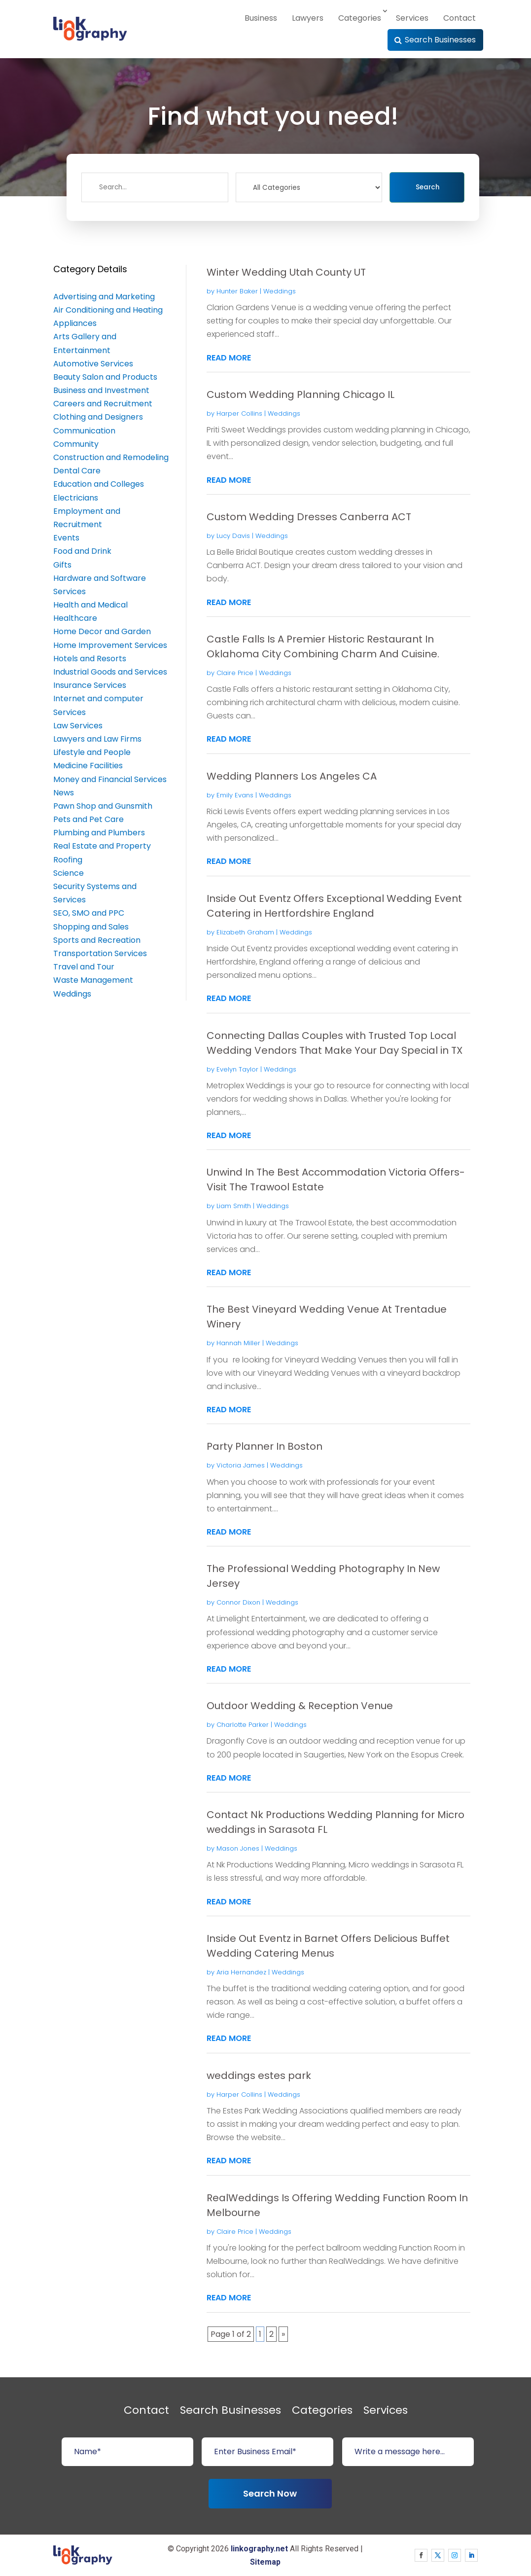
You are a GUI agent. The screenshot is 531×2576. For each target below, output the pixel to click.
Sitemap (265, 2562)
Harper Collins (239, 413)
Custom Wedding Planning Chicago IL (300, 394)
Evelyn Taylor (237, 1069)
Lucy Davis (233, 535)
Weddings (279, 291)
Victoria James (240, 1465)
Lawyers (307, 18)
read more (229, 357)
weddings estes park (259, 2075)
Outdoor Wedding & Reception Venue (300, 1706)
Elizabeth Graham (245, 932)
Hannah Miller (238, 1343)
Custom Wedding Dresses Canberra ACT (309, 517)
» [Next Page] (283, 2334)
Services (412, 18)
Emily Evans (234, 795)
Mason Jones (237, 1848)
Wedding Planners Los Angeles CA (292, 776)
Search (427, 187)
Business (261, 18)
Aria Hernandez (241, 1972)
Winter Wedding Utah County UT (286, 272)
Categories (359, 18)
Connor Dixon (238, 1602)
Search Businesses (440, 39)
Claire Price (234, 673)
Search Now (270, 2493)
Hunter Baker (237, 291)
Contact (459, 18)
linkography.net (259, 2548)
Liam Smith (233, 1206)
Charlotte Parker (242, 1724)
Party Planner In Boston (264, 1446)
